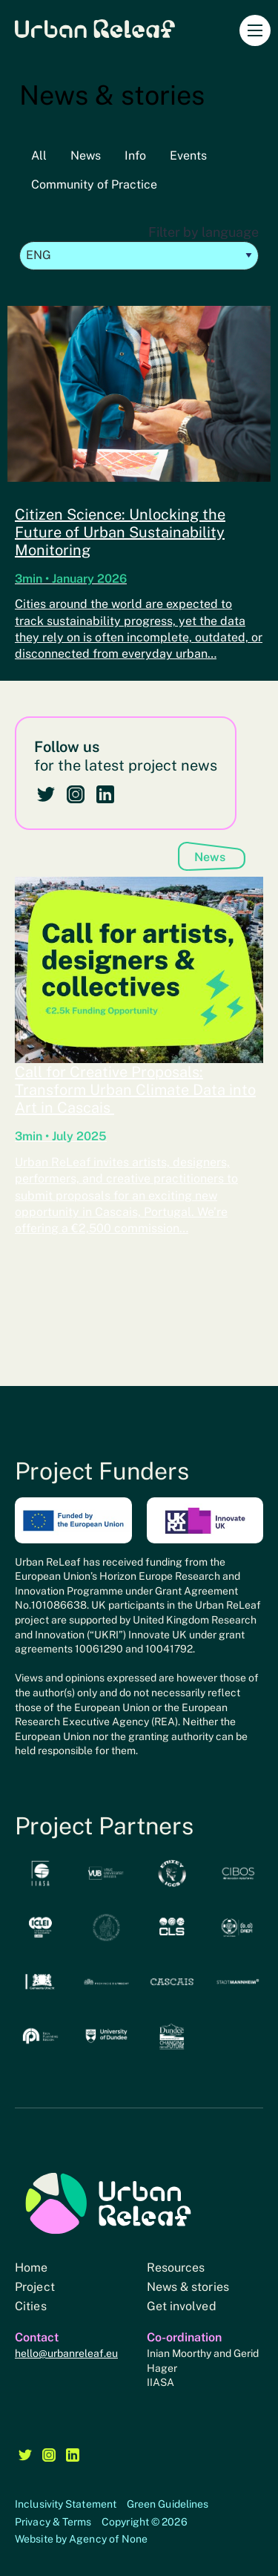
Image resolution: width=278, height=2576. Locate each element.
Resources (176, 2267)
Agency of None (108, 2539)
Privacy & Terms (53, 2522)
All (39, 155)
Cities (31, 2306)
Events (188, 155)
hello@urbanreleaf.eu (66, 2353)
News (85, 155)
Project (35, 2287)
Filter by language (139, 247)
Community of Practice (94, 184)
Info (135, 155)
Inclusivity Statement (65, 2504)
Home (31, 2267)
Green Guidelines (168, 2504)
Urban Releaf (95, 28)
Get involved (181, 2306)
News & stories (188, 2287)
